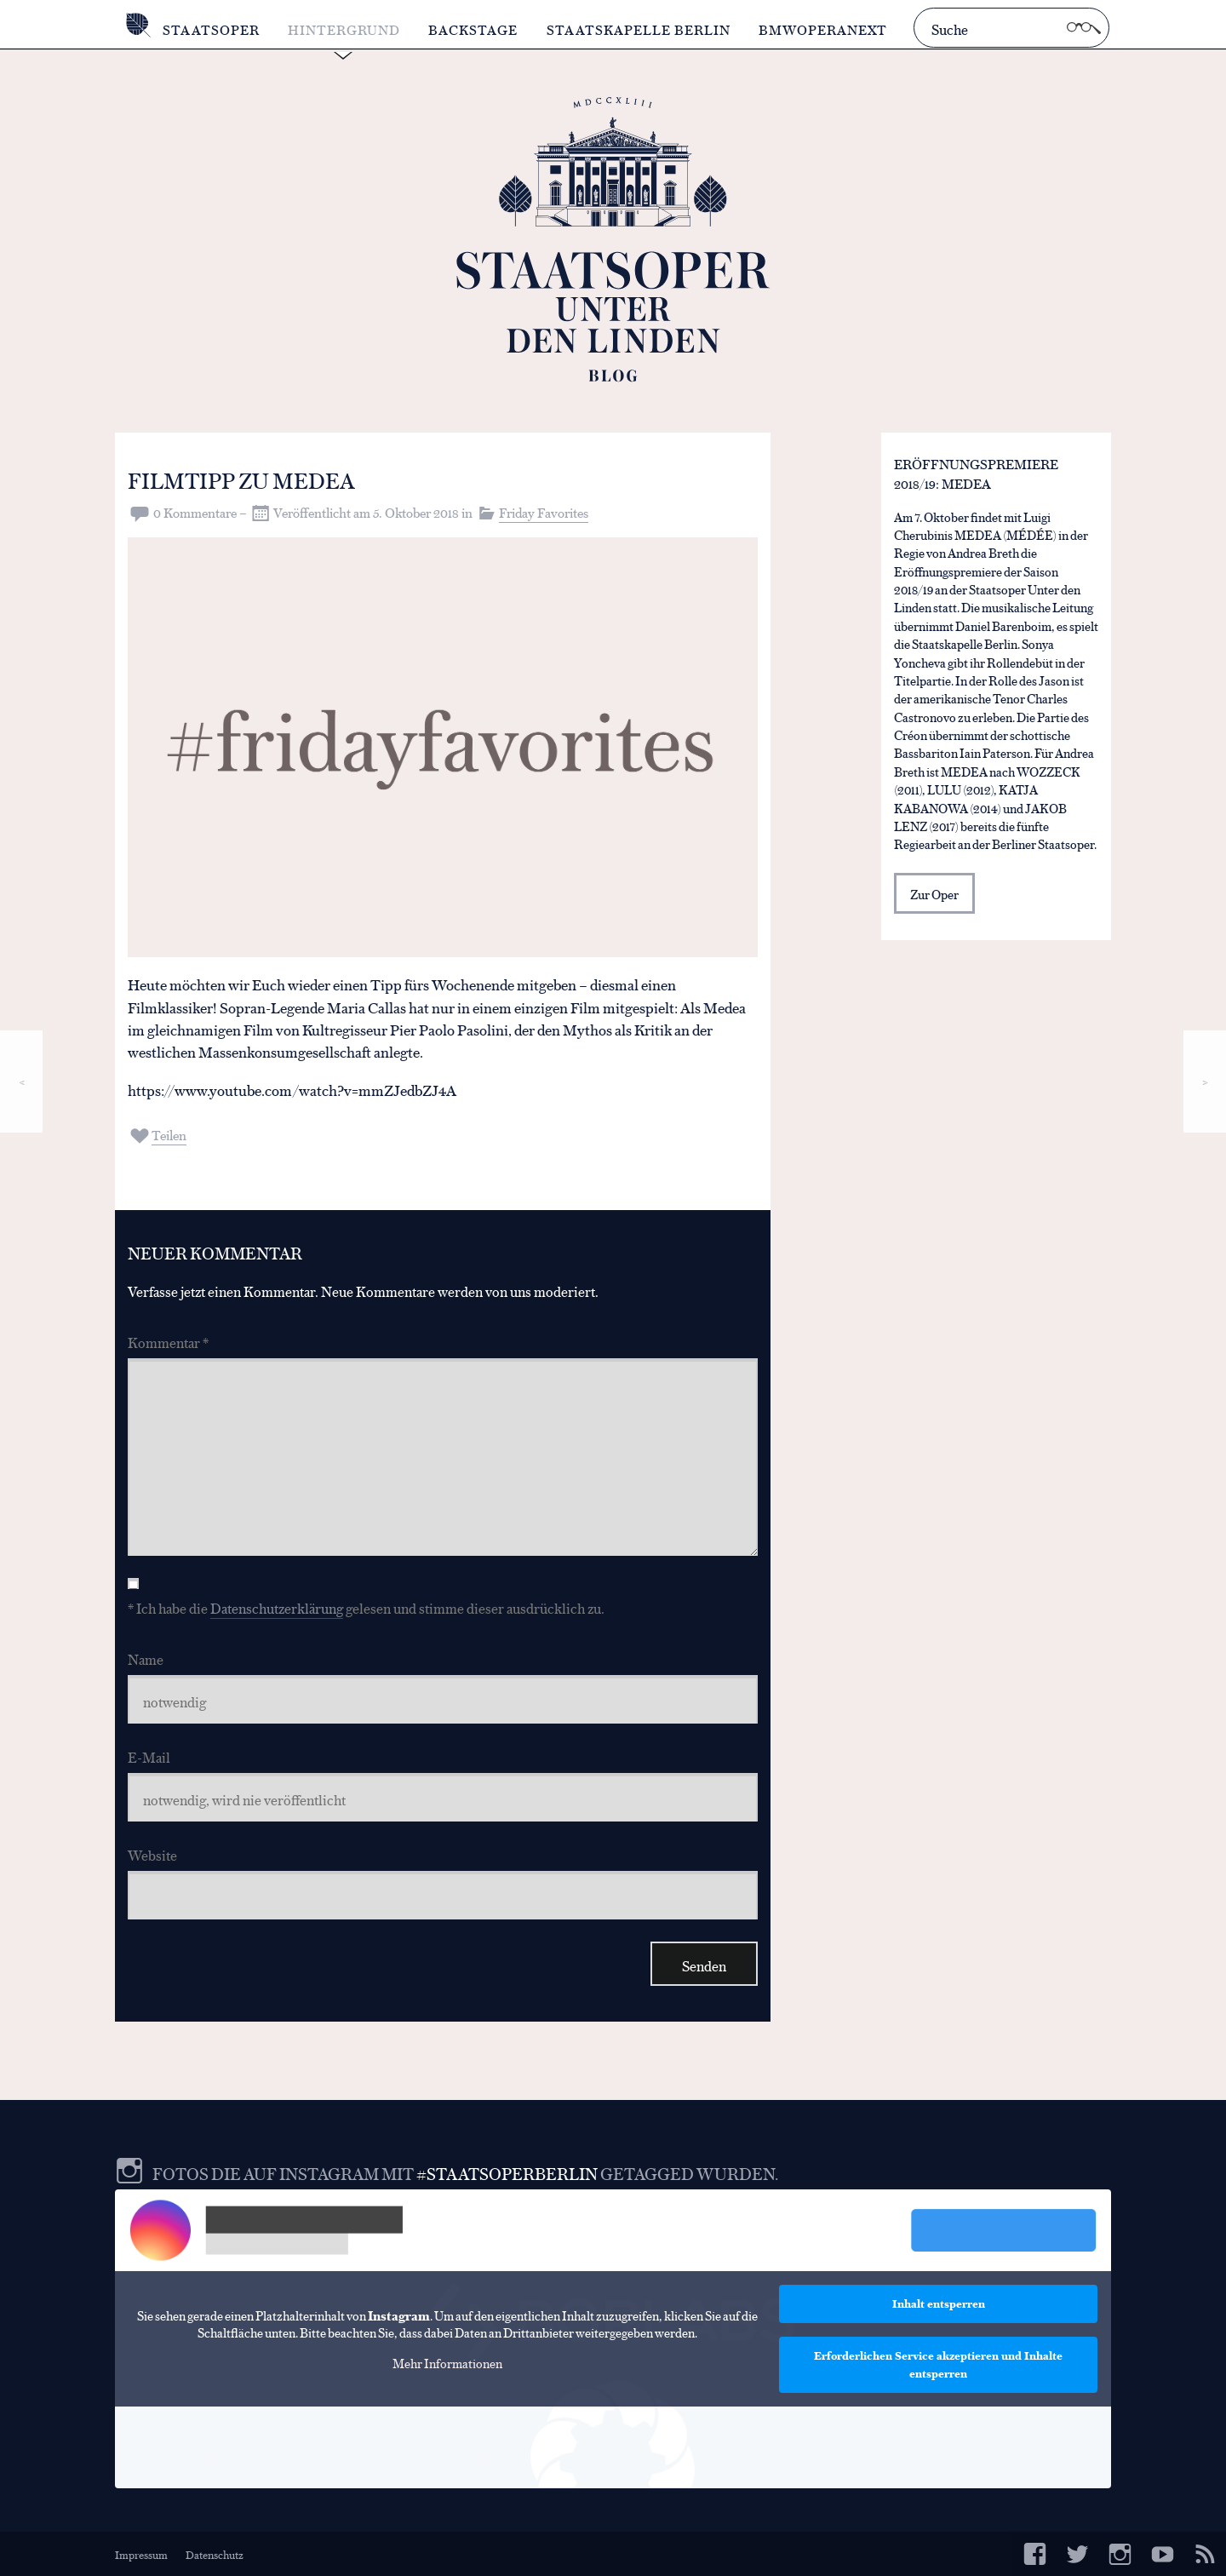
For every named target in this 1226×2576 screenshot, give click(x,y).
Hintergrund (344, 29)
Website (152, 1854)
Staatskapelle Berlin (638, 29)
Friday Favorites (543, 512)
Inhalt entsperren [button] (938, 2303)
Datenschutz (214, 2554)
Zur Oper (934, 894)
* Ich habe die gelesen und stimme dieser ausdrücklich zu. (366, 1607)
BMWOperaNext (823, 29)
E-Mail (149, 1756)
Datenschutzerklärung (276, 1607)
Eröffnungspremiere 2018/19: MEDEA (976, 474)
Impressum (141, 2554)
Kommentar (168, 1341)
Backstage (473, 29)
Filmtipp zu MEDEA (246, 479)
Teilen (169, 1135)
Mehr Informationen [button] (447, 2363)
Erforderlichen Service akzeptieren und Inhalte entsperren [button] (938, 2364)
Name (145, 1658)
